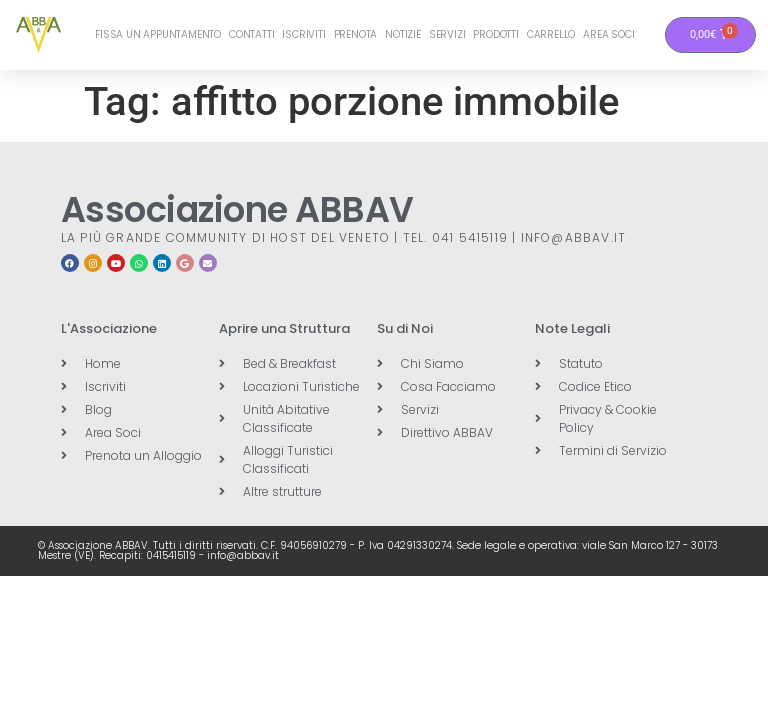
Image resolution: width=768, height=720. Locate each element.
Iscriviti (303, 34)
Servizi (447, 34)
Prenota (356, 34)
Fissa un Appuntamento (158, 34)
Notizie (403, 34)
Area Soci (608, 34)
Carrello (551, 34)
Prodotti (495, 34)
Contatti (251, 34)
